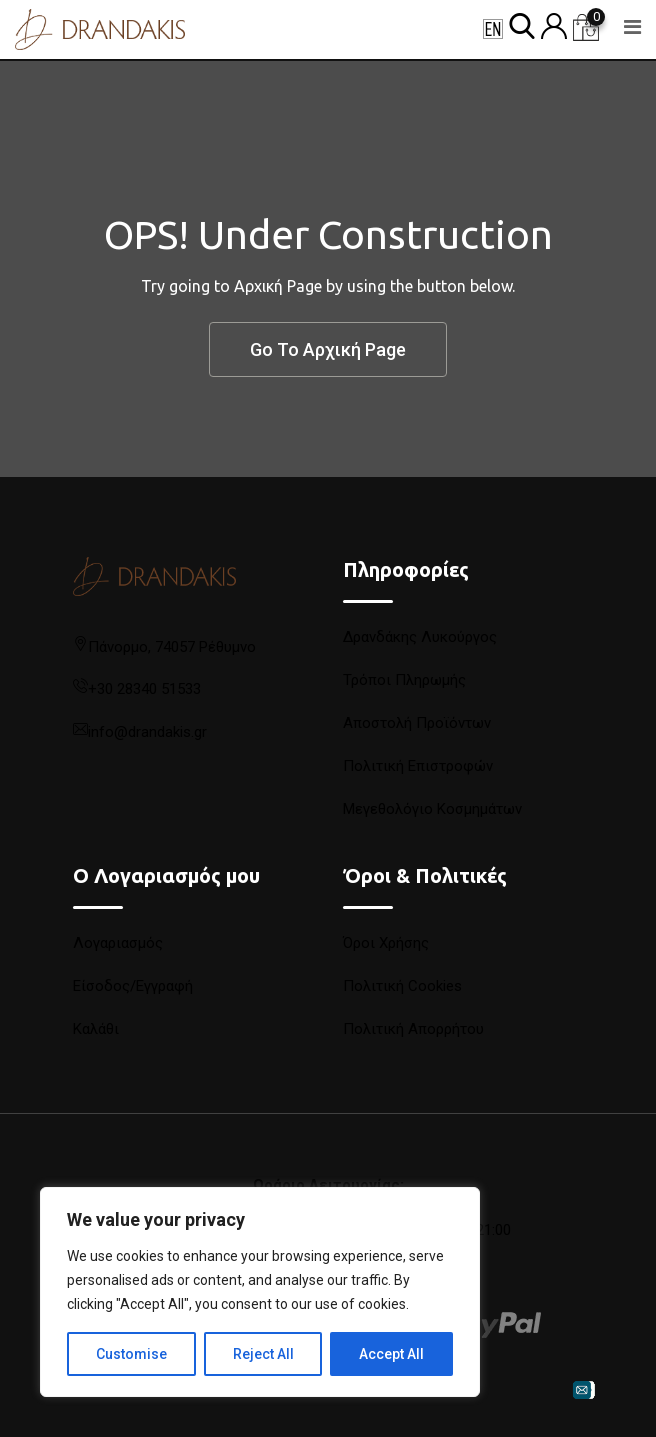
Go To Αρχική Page (328, 349)
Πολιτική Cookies (402, 986)
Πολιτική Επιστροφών (418, 766)
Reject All (263, 1354)
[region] (260, 1292)
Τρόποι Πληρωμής (404, 680)
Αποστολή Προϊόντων (417, 723)
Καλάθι (96, 1029)
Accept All (391, 1354)
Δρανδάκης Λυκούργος (420, 637)
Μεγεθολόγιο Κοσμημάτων (432, 809)
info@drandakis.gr (147, 732)
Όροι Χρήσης (386, 943)
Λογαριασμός (118, 943)
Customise (131, 1354)
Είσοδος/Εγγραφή (133, 986)
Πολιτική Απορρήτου (413, 1029)
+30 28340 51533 (144, 689)
